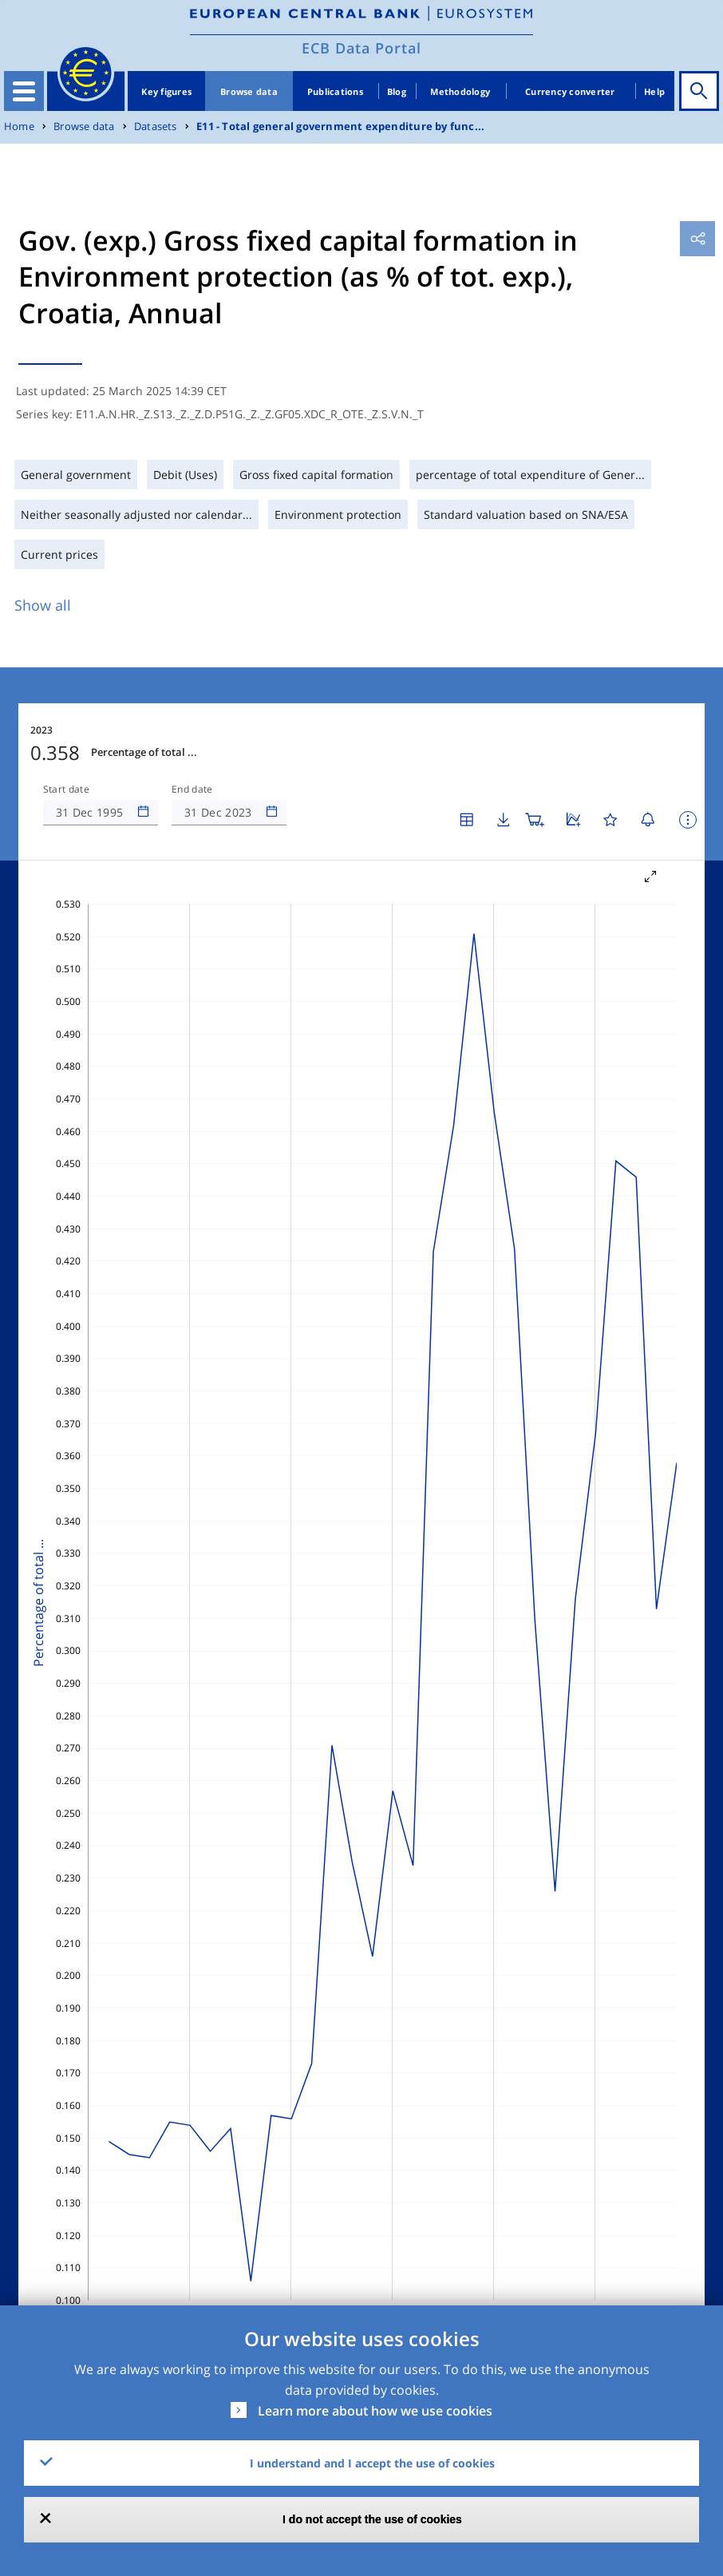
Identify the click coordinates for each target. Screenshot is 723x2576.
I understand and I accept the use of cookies (372, 2463)
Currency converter (570, 91)
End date (192, 789)
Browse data (249, 91)
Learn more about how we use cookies (375, 2411)
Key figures (166, 91)
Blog (396, 91)
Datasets (155, 126)
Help (654, 91)
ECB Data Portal (361, 47)
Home (19, 126)
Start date (66, 789)
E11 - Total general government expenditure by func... (340, 126)
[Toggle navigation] (24, 91)
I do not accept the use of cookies (372, 2519)
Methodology (460, 91)
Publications (335, 91)
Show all (42, 605)
